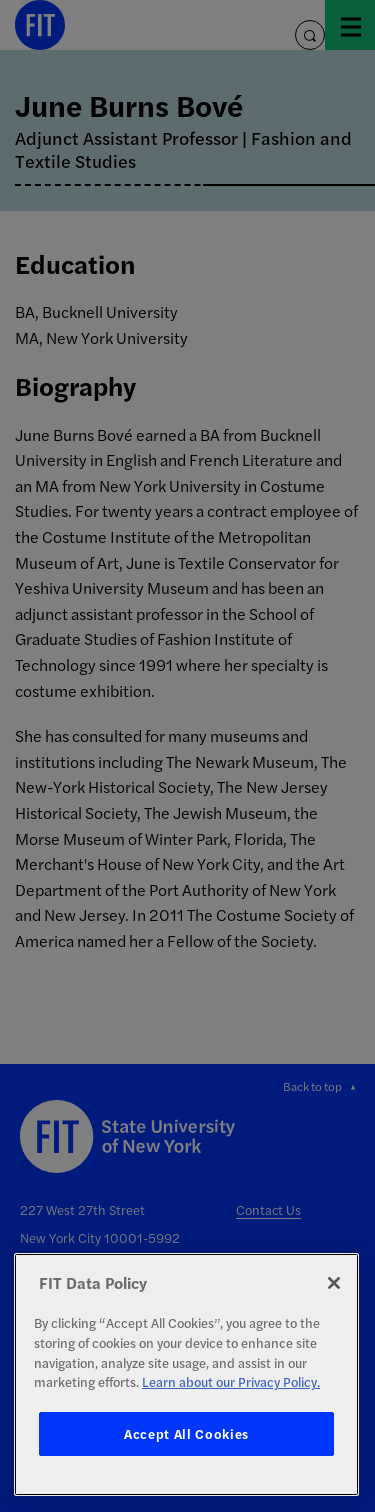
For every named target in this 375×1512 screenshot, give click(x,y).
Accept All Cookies (186, 1433)
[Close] (334, 1283)
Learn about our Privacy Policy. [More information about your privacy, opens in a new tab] (231, 1381)
